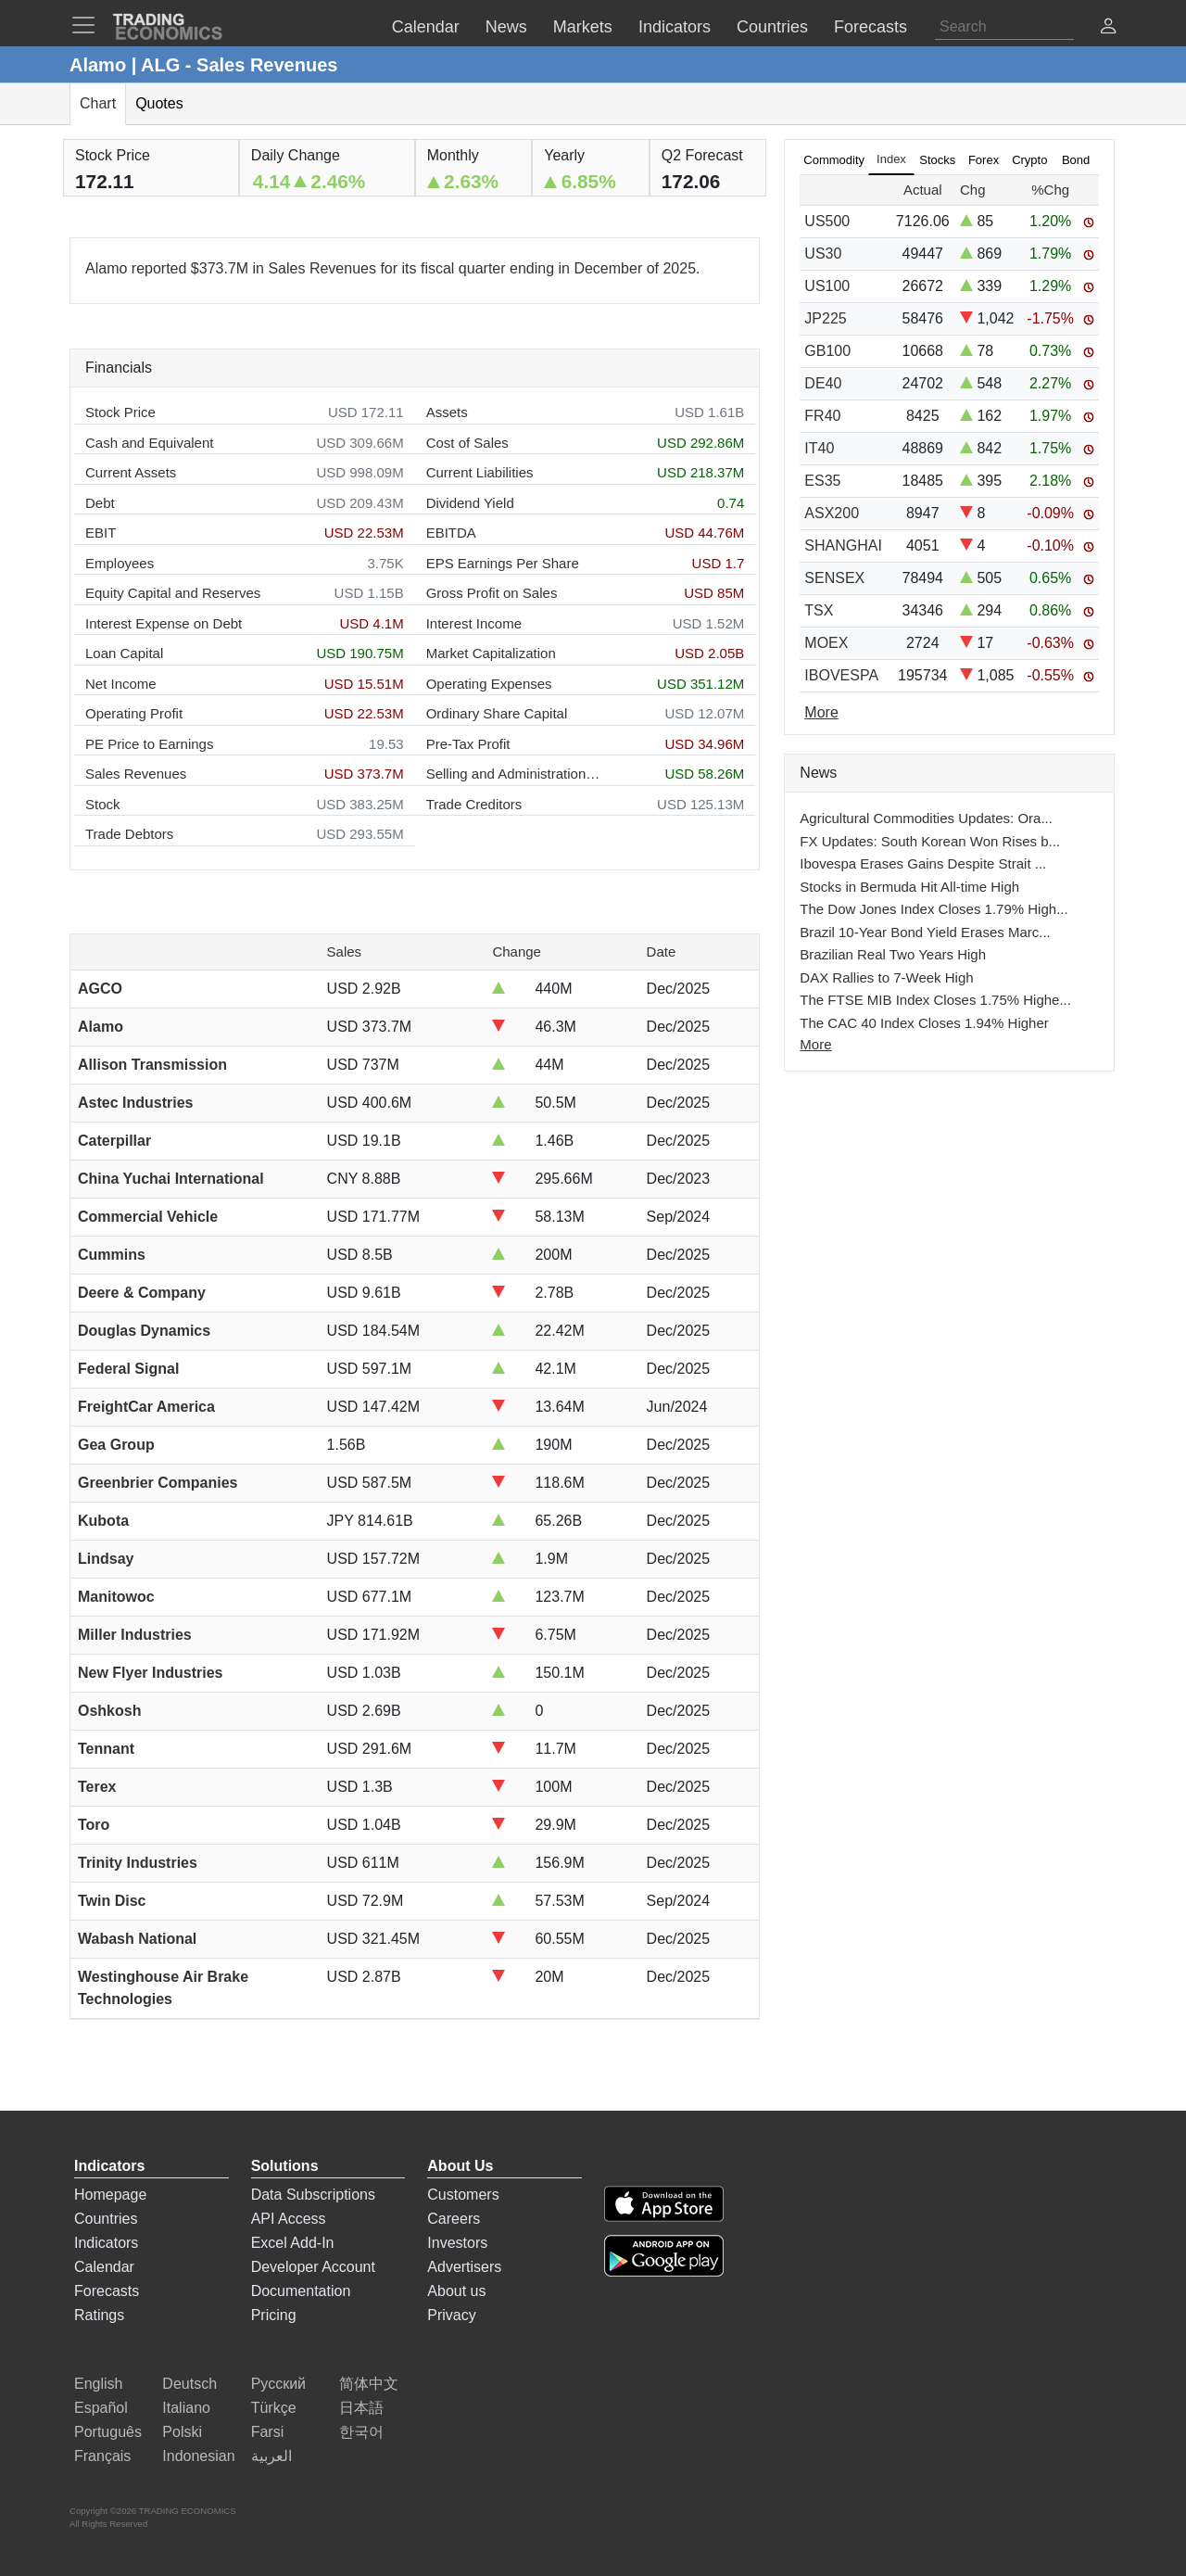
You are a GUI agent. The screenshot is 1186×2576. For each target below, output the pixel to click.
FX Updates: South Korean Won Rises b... (930, 841)
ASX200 (831, 513)
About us (456, 2291)
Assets (447, 412)
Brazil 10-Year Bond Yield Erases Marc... (925, 932)
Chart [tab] (98, 103)
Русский (278, 2384)
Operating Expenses (489, 684)
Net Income (121, 684)
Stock (102, 804)
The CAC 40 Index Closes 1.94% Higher (924, 1023)
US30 (822, 253)
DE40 (822, 383)
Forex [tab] (983, 160)
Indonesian (198, 2456)
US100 (827, 286)
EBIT (100, 532)
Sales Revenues (135, 773)
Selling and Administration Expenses (514, 773)
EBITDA (451, 532)
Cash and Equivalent (149, 442)
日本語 (361, 2408)
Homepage (110, 2194)
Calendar (104, 2267)
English (98, 2384)
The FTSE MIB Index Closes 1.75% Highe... (935, 1000)
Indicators (106, 2243)
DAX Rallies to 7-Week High (886, 977)
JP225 (825, 318)
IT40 (819, 448)
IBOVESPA (841, 675)
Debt (100, 503)
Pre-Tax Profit (468, 744)
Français (102, 2456)
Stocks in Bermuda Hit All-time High (909, 887)
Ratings (99, 2315)
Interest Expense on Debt (163, 623)
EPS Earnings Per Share (502, 563)
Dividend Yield (470, 503)
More (815, 1044)
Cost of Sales (467, 442)
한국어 (361, 2432)
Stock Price (120, 412)
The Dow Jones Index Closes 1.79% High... (933, 909)
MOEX (826, 643)
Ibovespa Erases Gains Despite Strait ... (923, 863)
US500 (827, 221)
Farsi (267, 2432)
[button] (1108, 28)
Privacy (451, 2315)
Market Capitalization (491, 653)
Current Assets (130, 472)
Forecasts (106, 2291)
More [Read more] (821, 712)
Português (108, 2432)
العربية (271, 2456)
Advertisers (464, 2267)
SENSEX (834, 578)
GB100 (827, 351)
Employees (119, 563)
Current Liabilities (480, 472)
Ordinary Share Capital (497, 713)
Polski (182, 2432)
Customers (462, 2194)
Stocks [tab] (937, 160)
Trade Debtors (129, 834)
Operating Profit (134, 713)
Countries (105, 2219)
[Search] (1004, 27)
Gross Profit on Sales (492, 593)
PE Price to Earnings (149, 744)
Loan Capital (124, 653)
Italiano (186, 2408)
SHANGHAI (843, 545)
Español (101, 2408)
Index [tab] (891, 159)
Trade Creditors (474, 804)
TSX (818, 610)
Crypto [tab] (1029, 160)
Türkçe (273, 2408)
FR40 (822, 416)
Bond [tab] (1076, 160)
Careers (453, 2219)
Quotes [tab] (159, 103)
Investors (457, 2243)
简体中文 (368, 2384)
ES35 (822, 481)
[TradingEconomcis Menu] (88, 25)
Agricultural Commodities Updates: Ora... (926, 818)
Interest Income (474, 623)
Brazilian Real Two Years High (893, 954)
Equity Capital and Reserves (172, 593)
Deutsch (189, 2384)
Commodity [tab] (833, 160)
